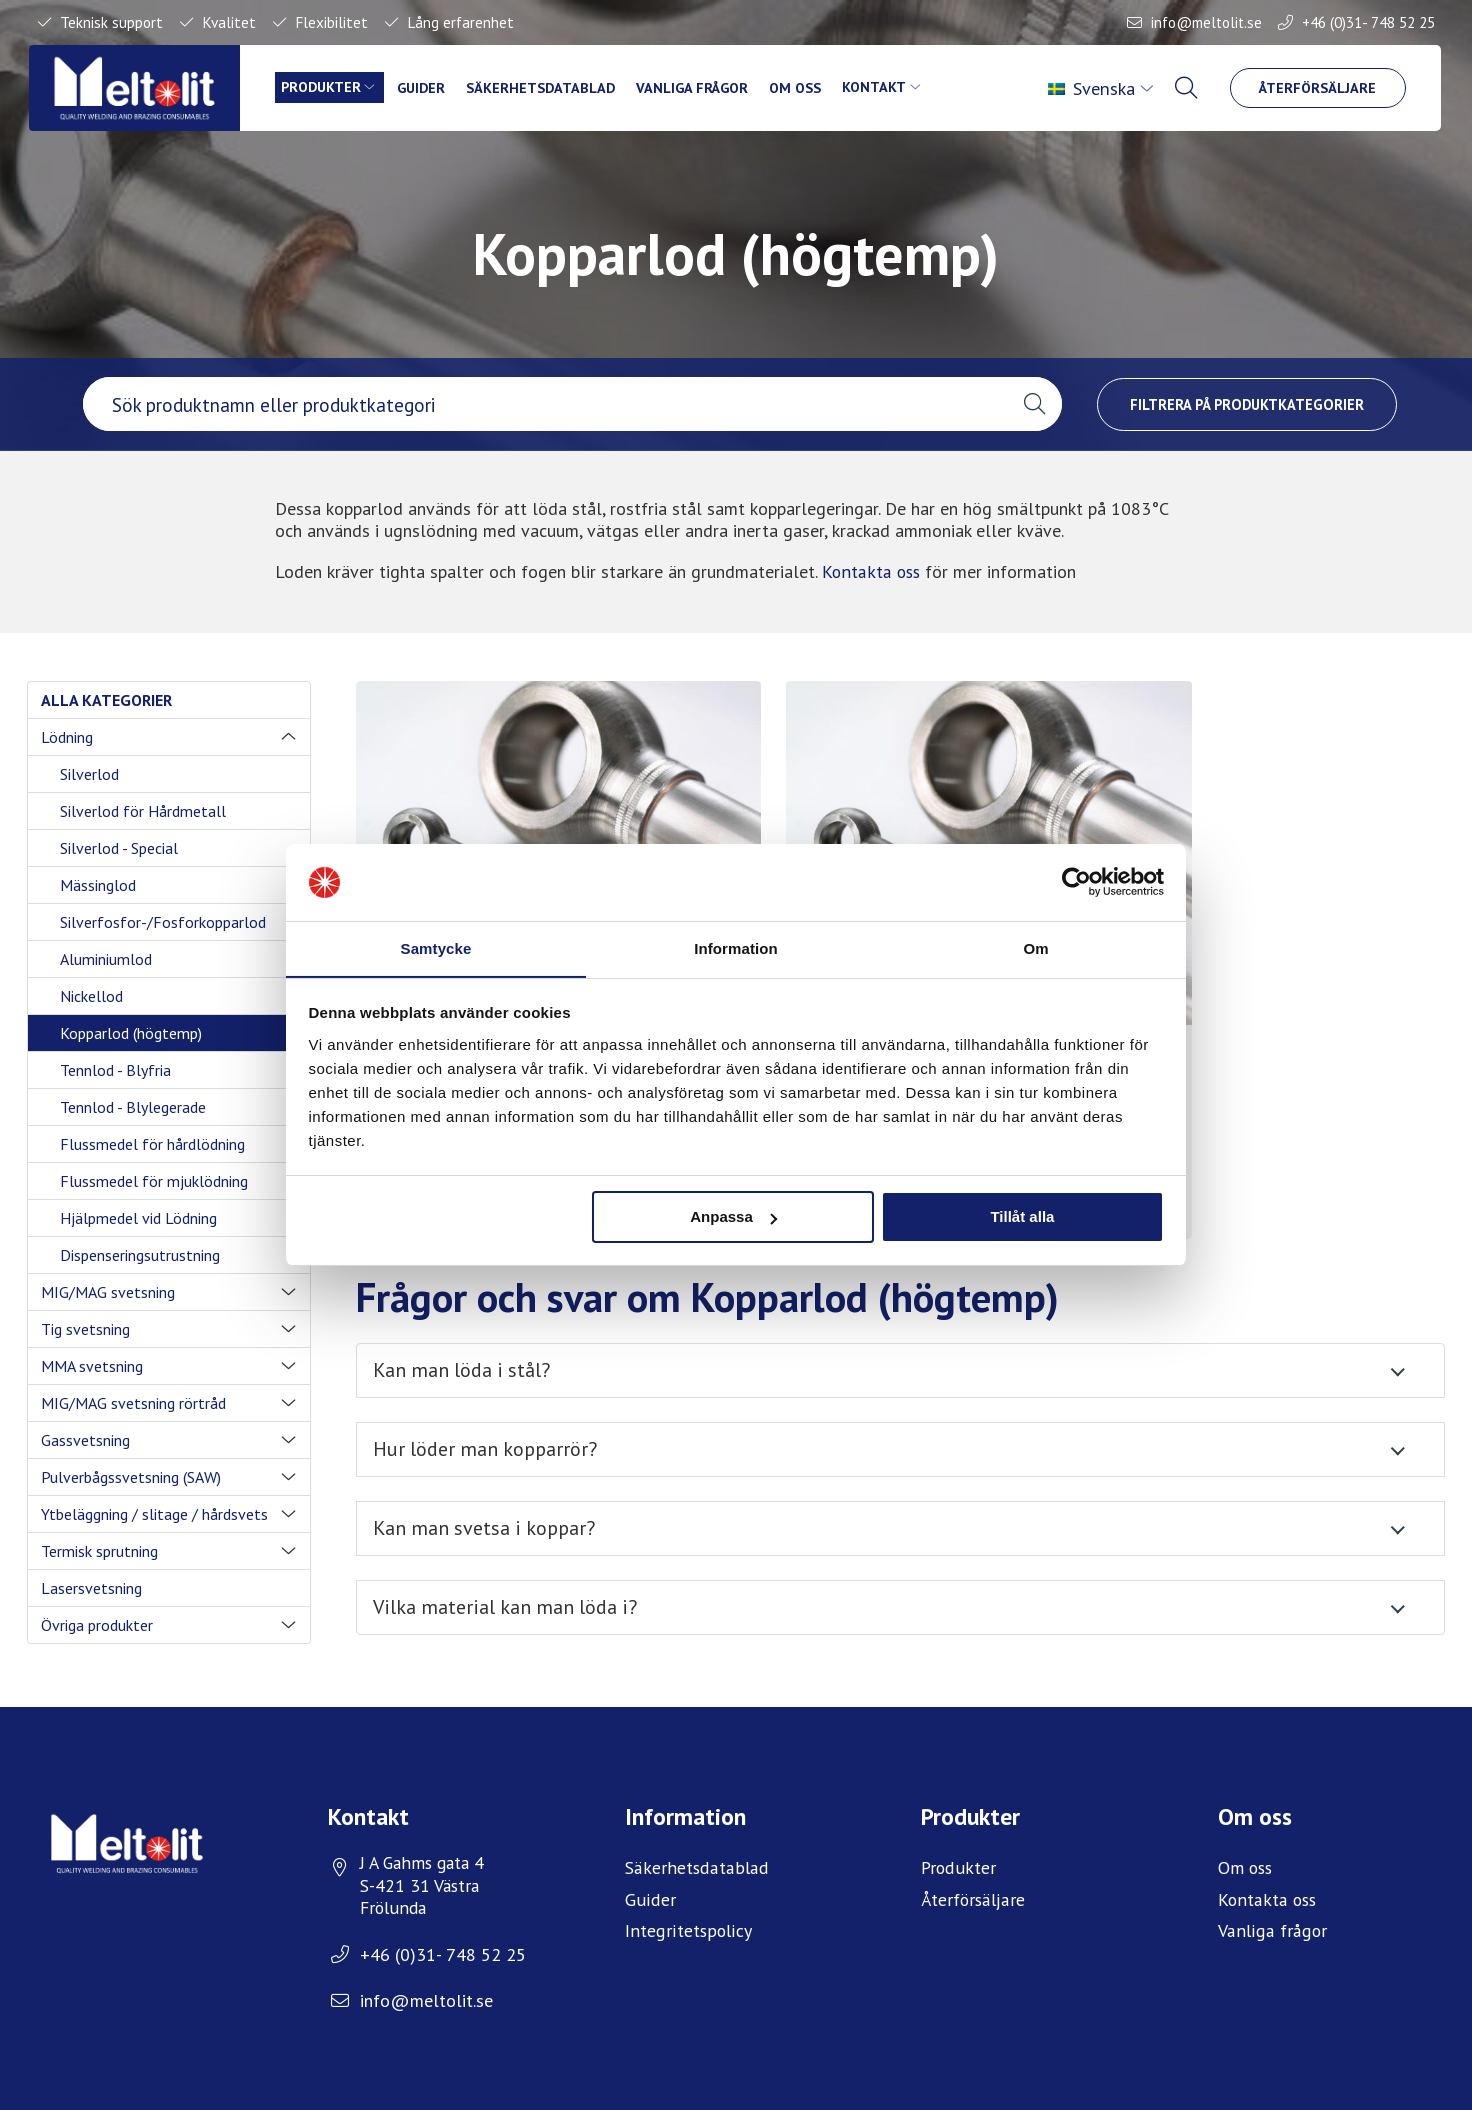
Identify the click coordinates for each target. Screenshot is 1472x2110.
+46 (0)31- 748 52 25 (1368, 22)
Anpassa (733, 1217)
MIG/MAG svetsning (108, 1292)
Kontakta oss (872, 571)
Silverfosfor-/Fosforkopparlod (163, 922)
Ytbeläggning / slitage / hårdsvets (154, 1514)
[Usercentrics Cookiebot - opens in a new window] (1076, 882)
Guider (426, 88)
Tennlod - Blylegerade (133, 1107)
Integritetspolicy (688, 1916)
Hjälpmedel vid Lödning (138, 1218)
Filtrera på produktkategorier (1247, 403)
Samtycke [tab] (436, 947)
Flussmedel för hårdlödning (152, 1144)
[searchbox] (545, 404)
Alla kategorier (106, 700)
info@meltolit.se (1205, 22)
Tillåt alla (1022, 1217)
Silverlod (89, 774)
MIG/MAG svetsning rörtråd (133, 1403)
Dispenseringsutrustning (140, 1255)
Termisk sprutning (99, 1551)
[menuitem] (1102, 89)
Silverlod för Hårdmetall (143, 811)
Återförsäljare (1318, 88)
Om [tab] (1035, 947)
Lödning (67, 737)
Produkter (325, 88)
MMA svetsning (92, 1366)
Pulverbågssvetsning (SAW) (131, 1477)
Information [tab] (736, 947)
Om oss (807, 88)
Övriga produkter (97, 1625)
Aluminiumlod (106, 959)
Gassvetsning (85, 1440)
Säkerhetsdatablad (546, 88)
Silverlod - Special (119, 848)
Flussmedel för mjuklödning (154, 1181)
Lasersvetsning (91, 1588)
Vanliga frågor (701, 88)
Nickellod (91, 996)
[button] (1034, 404)
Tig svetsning (85, 1329)
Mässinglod (98, 885)
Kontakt (887, 88)
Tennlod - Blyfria (115, 1070)
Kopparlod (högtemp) (131, 1033)
